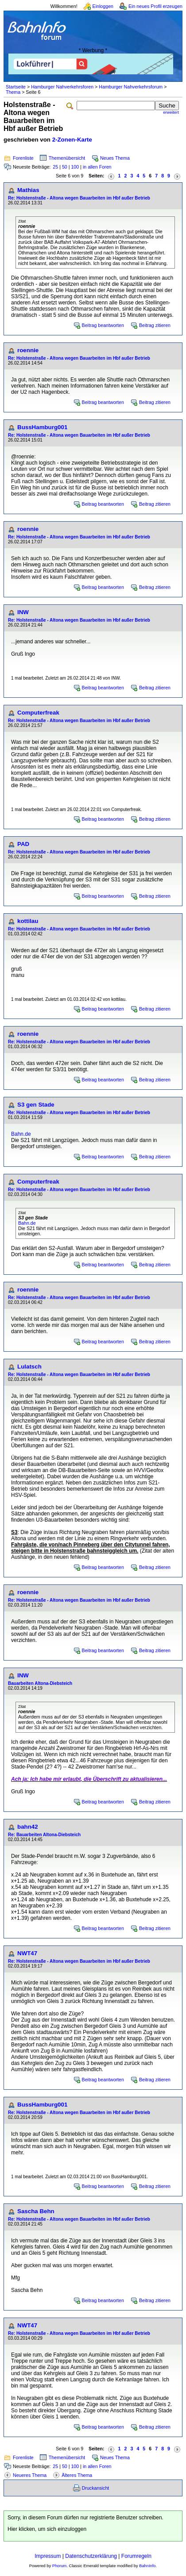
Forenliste (23, 158)
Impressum (48, 2556)
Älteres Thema (77, 2475)
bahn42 (27, 1826)
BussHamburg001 (42, 427)
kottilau (27, 921)
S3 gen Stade (35, 1104)
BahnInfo (147, 2566)
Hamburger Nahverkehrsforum (131, 86)
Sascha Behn (35, 2211)
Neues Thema (115, 158)
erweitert (171, 112)
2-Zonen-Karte (72, 139)
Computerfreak (38, 712)
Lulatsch (29, 1366)
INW (23, 612)
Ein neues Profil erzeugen (155, 6)
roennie (28, 350)
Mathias (28, 190)
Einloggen (103, 6)
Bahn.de (21, 1134)
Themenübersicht (67, 158)
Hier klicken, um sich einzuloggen (47, 2529)
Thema (13, 92)
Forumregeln (136, 2556)
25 (55, 166)
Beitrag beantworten (103, 325)
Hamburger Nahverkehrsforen (62, 86)
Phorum (59, 2566)
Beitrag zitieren (154, 325)
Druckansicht (95, 2488)
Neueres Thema (29, 2475)
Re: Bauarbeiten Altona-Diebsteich (44, 1834)
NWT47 (27, 1953)
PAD (23, 844)
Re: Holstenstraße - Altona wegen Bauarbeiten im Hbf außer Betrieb (79, 198)
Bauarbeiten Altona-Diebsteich (40, 1683)
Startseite (16, 86)
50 (64, 166)
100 (75, 166)
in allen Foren (97, 166)
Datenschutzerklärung (91, 2556)
